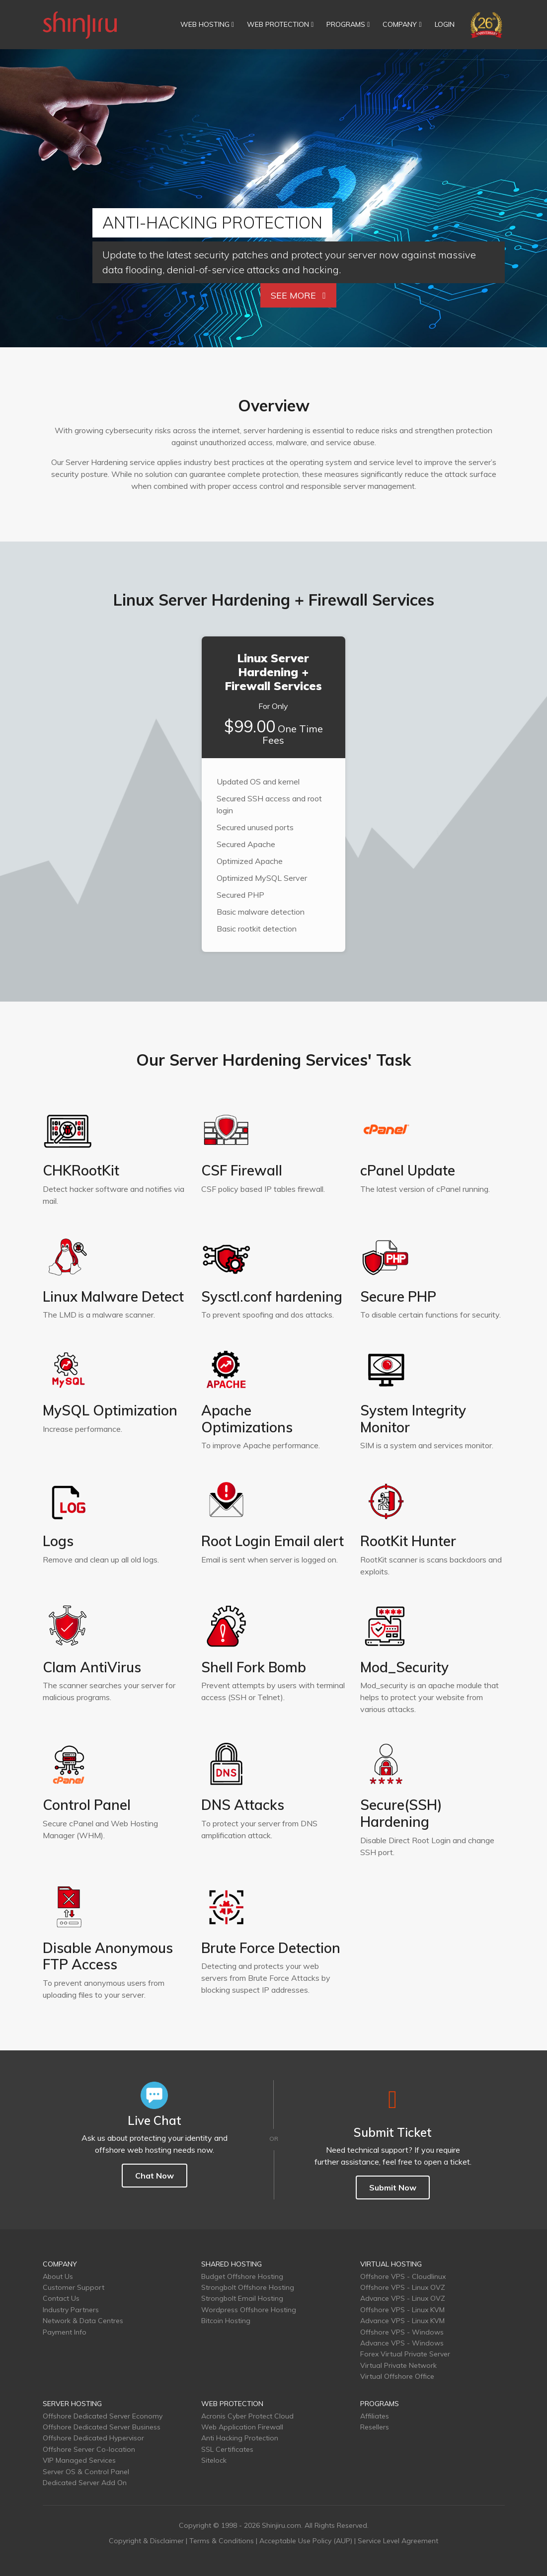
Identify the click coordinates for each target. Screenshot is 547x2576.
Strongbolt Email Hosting (242, 2298)
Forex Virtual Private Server (405, 2353)
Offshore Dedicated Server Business (101, 2426)
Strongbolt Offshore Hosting (247, 2287)
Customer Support (73, 2287)
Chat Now (154, 2176)
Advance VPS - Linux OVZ (402, 2298)
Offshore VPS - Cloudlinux (403, 2276)
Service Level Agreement (398, 2540)
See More (298, 295)
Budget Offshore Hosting (242, 2276)
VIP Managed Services (79, 2460)
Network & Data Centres (83, 2320)
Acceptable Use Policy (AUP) (305, 2540)
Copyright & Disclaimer (146, 2540)
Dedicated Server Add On (85, 2482)
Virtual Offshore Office (397, 2376)
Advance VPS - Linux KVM (402, 2320)
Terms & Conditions (221, 2540)
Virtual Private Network (398, 2365)
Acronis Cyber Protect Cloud (247, 2416)
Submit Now (392, 2187)
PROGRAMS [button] (348, 24)
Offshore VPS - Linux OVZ (402, 2287)
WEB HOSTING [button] (207, 24)
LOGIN (445, 24)
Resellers (374, 2426)
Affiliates (374, 2416)
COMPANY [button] (402, 24)
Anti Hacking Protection (239, 2437)
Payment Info (64, 2332)
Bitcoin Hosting (225, 2320)
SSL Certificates (227, 2449)
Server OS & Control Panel (86, 2471)
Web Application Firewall (242, 2426)
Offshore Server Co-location (89, 2449)
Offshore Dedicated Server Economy (102, 2416)
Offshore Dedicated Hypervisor (93, 2437)
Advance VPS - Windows (402, 2343)
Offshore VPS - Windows (402, 2332)
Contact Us (61, 2298)
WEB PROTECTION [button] (280, 24)
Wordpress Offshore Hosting (248, 2309)
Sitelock (214, 2460)
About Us (58, 2276)
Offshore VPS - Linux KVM (402, 2309)
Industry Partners (71, 2309)
